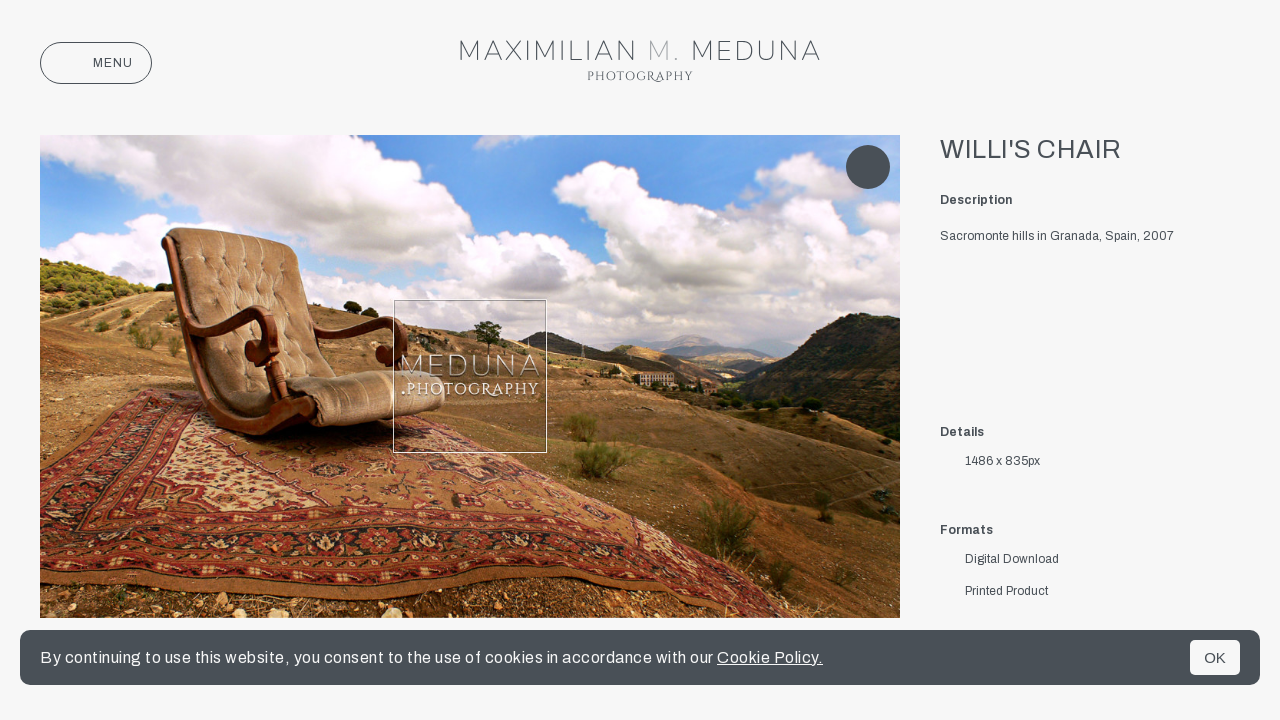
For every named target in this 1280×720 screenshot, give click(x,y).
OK (1215, 657)
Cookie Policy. (770, 657)
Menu (96, 63)
